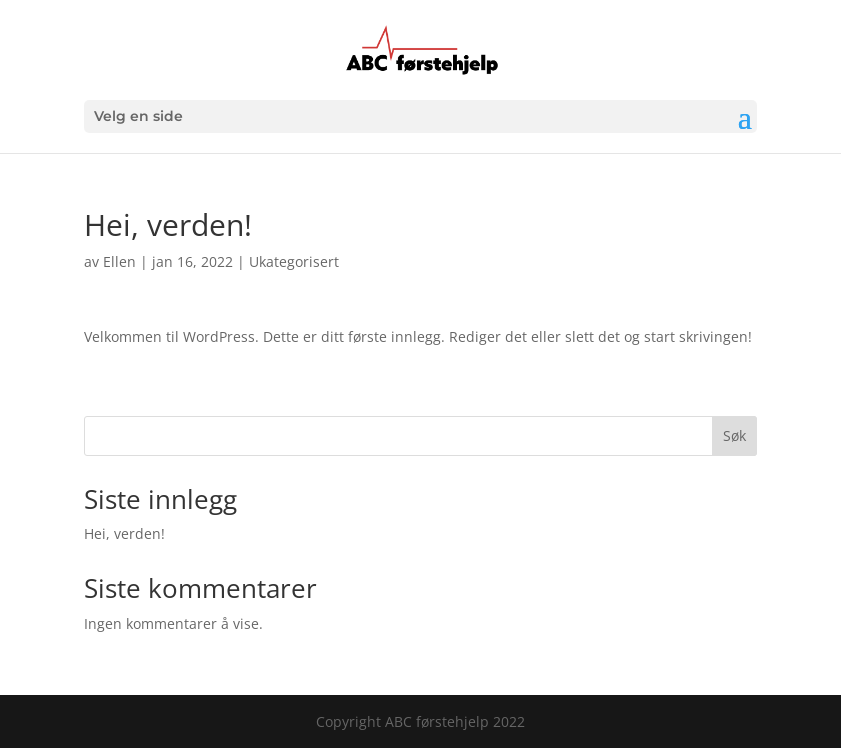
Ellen (119, 261)
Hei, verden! (124, 533)
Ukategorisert (294, 261)
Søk (734, 435)
